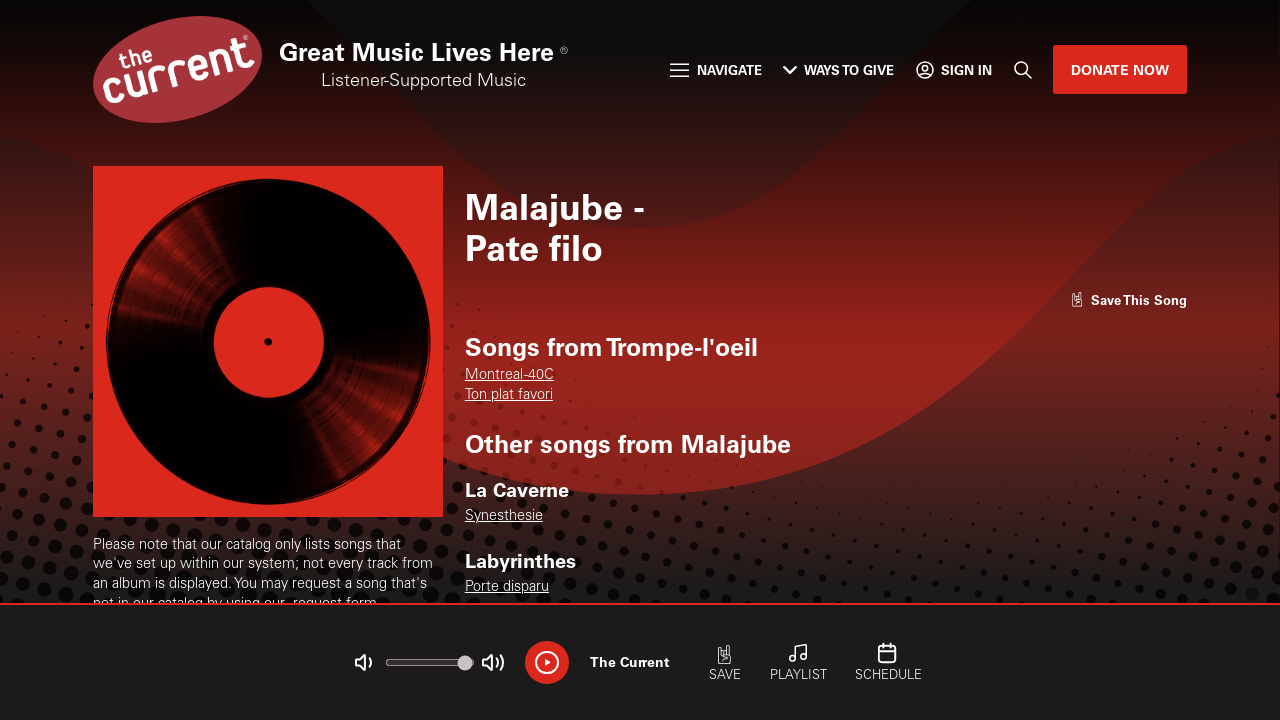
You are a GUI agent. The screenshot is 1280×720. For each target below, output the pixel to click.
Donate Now (1120, 69)
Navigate (715, 69)
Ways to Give (838, 69)
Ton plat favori (509, 396)
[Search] (1022, 69)
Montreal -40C (509, 376)
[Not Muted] (363, 662)
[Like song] (1129, 299)
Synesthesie (504, 517)
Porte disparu (507, 588)
